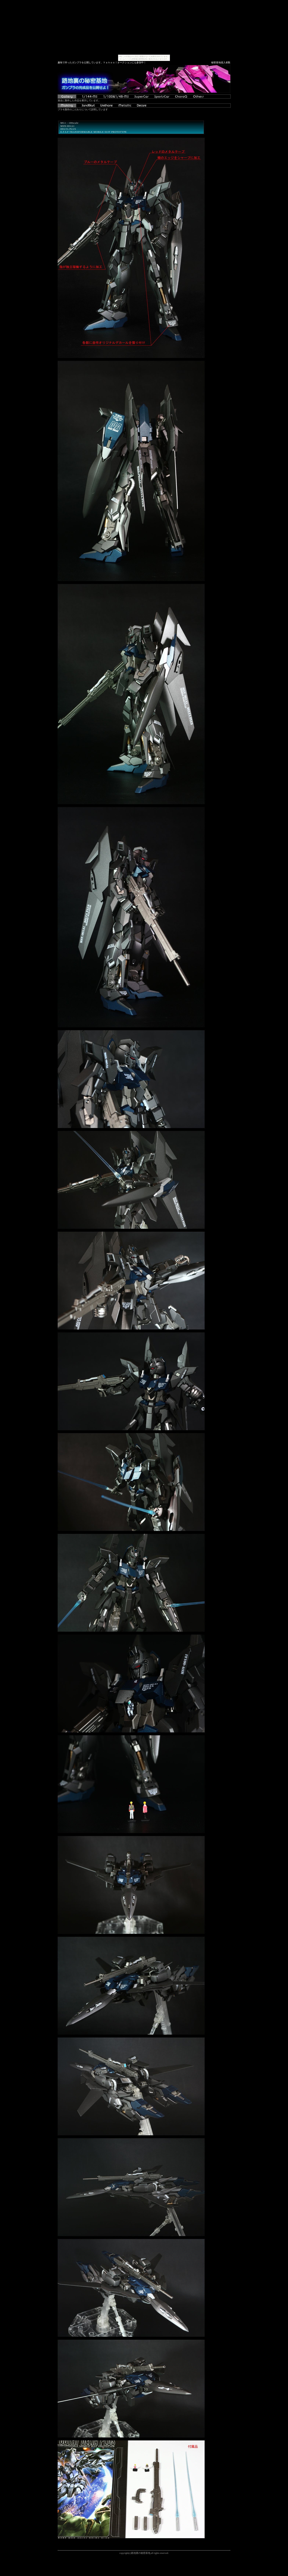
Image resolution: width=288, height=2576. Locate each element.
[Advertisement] (124, 116)
